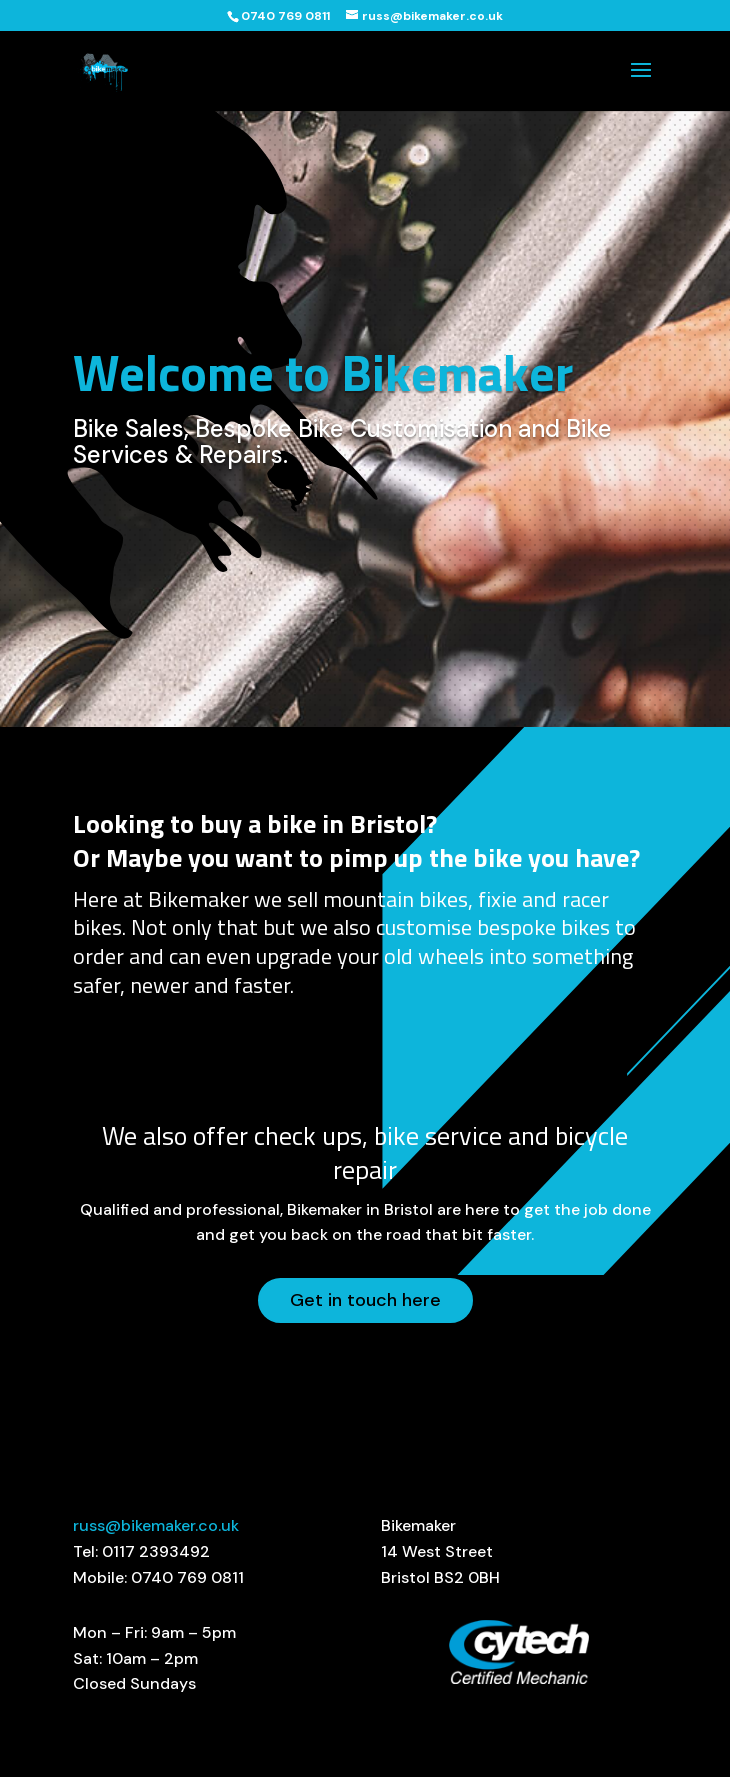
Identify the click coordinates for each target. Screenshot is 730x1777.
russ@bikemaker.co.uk (156, 1525)
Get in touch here (365, 1300)
